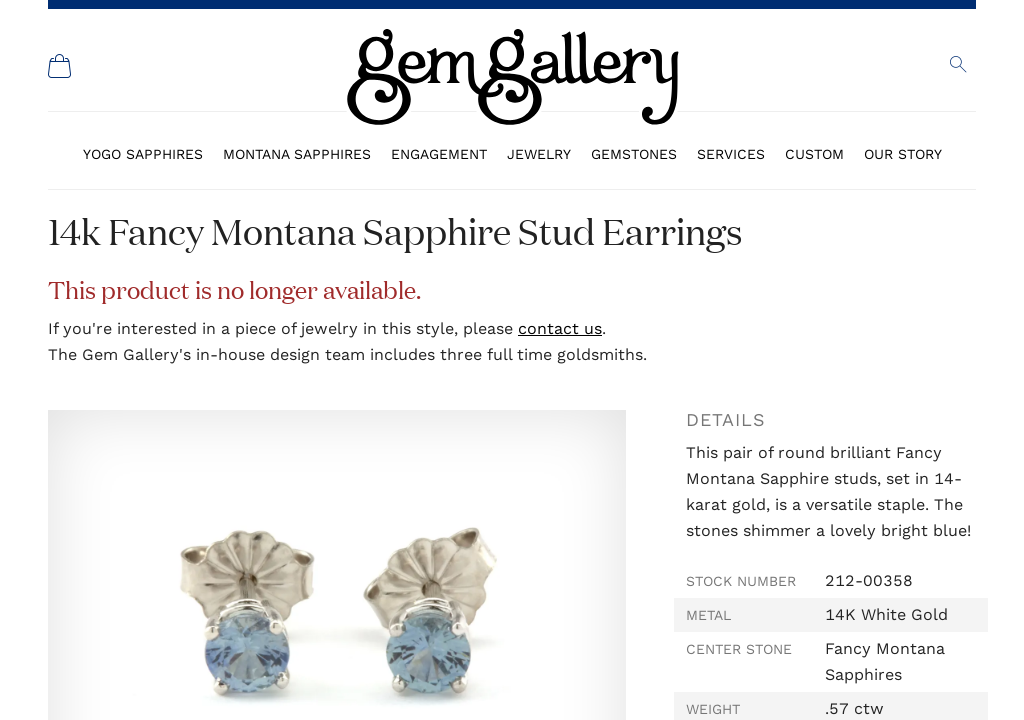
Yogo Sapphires (143, 154)
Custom (814, 154)
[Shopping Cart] (60, 66)
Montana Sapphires (297, 154)
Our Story (903, 154)
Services (731, 154)
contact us (560, 328)
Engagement (439, 154)
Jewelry (539, 154)
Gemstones (634, 154)
